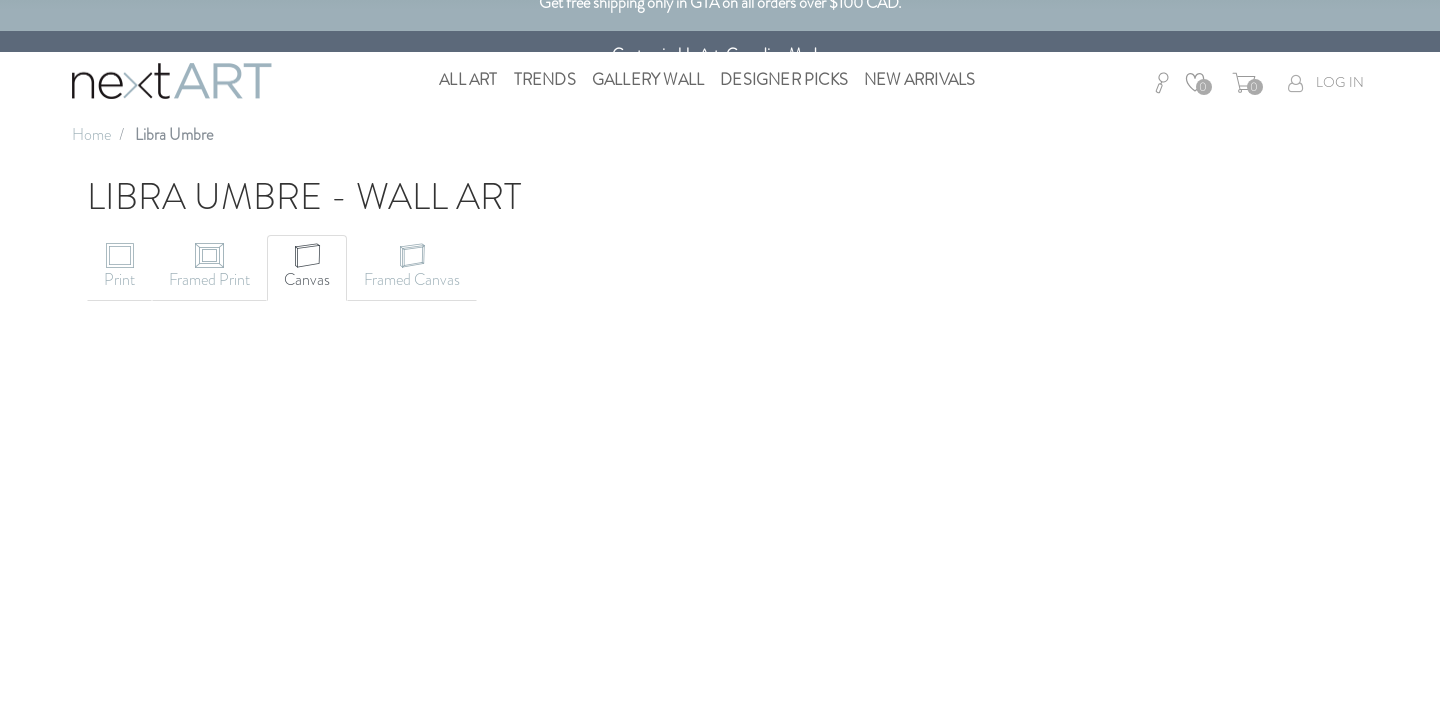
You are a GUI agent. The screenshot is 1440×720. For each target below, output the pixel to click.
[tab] (119, 268)
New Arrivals (919, 79)
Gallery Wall (648, 79)
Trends (545, 79)
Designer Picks (784, 79)
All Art (468, 79)
